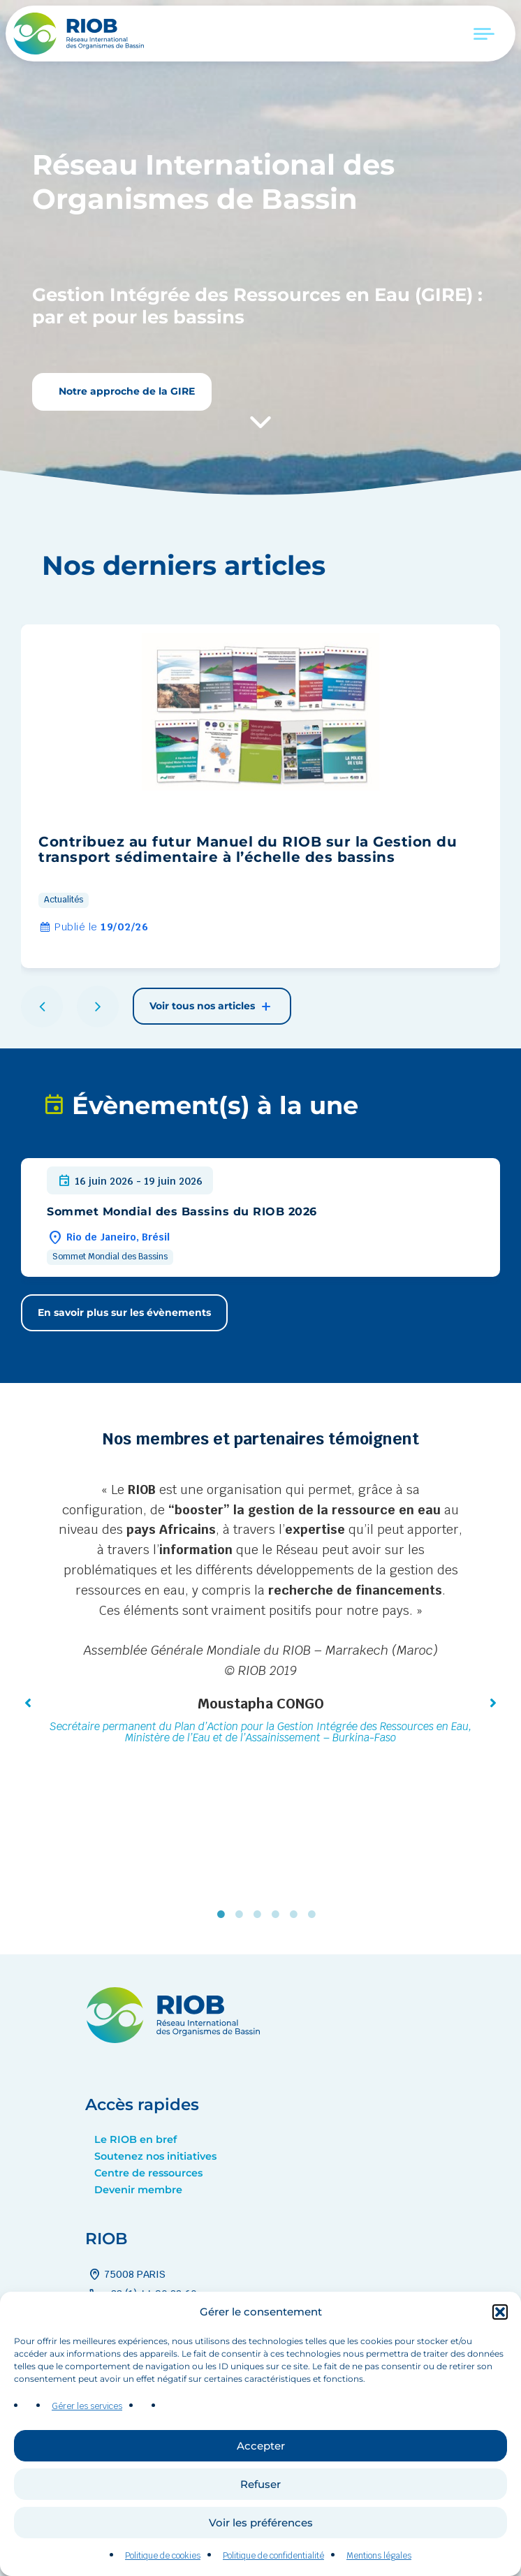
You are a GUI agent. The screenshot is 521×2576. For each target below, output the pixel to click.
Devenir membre (138, 2189)
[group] (260, 796)
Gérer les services (87, 2444)
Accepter (261, 2482)
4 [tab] (279, 1915)
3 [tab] (260, 1915)
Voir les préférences (261, 2559)
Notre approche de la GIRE (125, 391)
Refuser (260, 2521)
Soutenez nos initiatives (155, 2156)
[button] (500, 2349)
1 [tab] (224, 1915)
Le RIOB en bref (135, 2139)
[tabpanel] (260, 1615)
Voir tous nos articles (211, 1006)
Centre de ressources (148, 2173)
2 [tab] (242, 1915)
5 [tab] (297, 1915)
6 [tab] (315, 1915)
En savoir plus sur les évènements (124, 1312)
